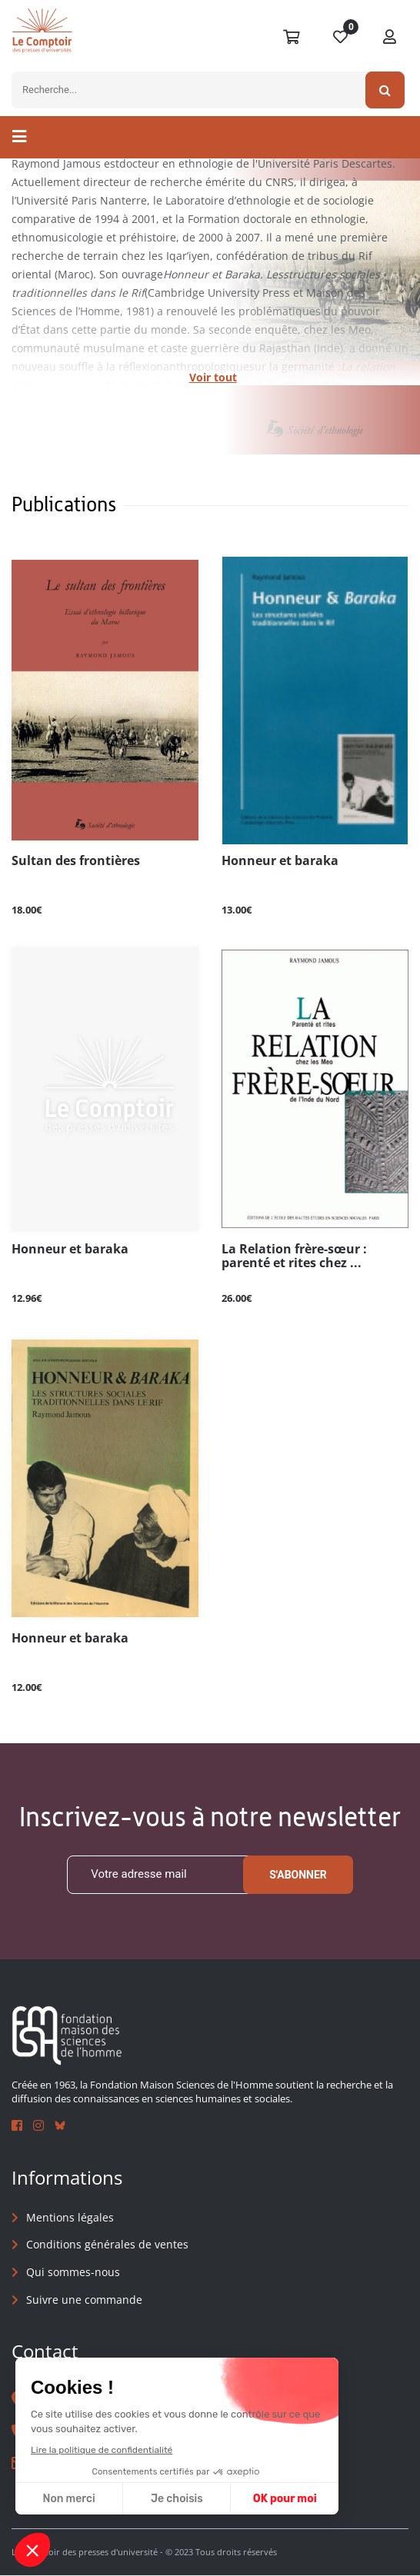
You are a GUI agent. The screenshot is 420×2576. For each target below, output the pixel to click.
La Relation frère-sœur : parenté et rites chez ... (294, 1256)
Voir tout (213, 377)
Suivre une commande (84, 2299)
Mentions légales (70, 2217)
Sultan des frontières (76, 861)
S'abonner (298, 1875)
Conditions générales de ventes (107, 2245)
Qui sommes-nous (73, 2272)
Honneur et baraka (280, 861)
